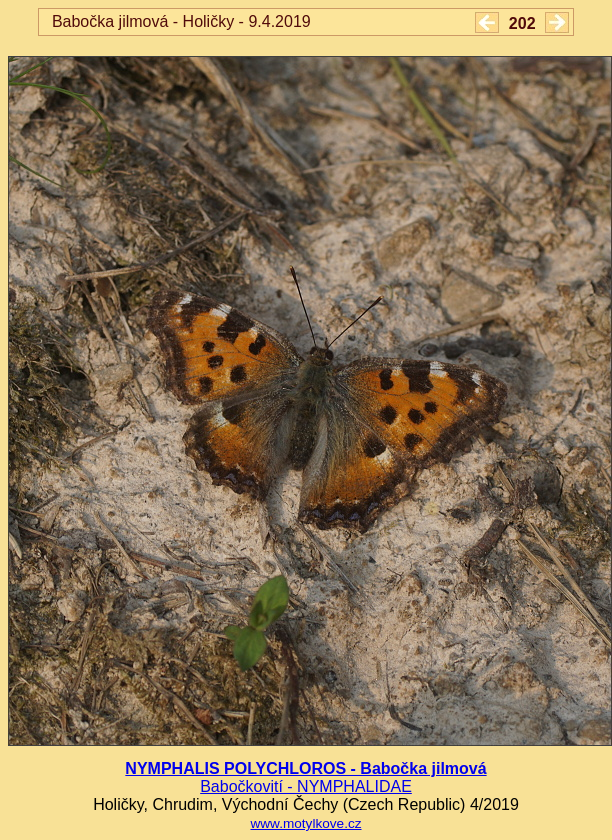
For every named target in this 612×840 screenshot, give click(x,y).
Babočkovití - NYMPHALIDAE (306, 786)
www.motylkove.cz (305, 823)
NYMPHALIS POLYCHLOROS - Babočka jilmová (305, 768)
